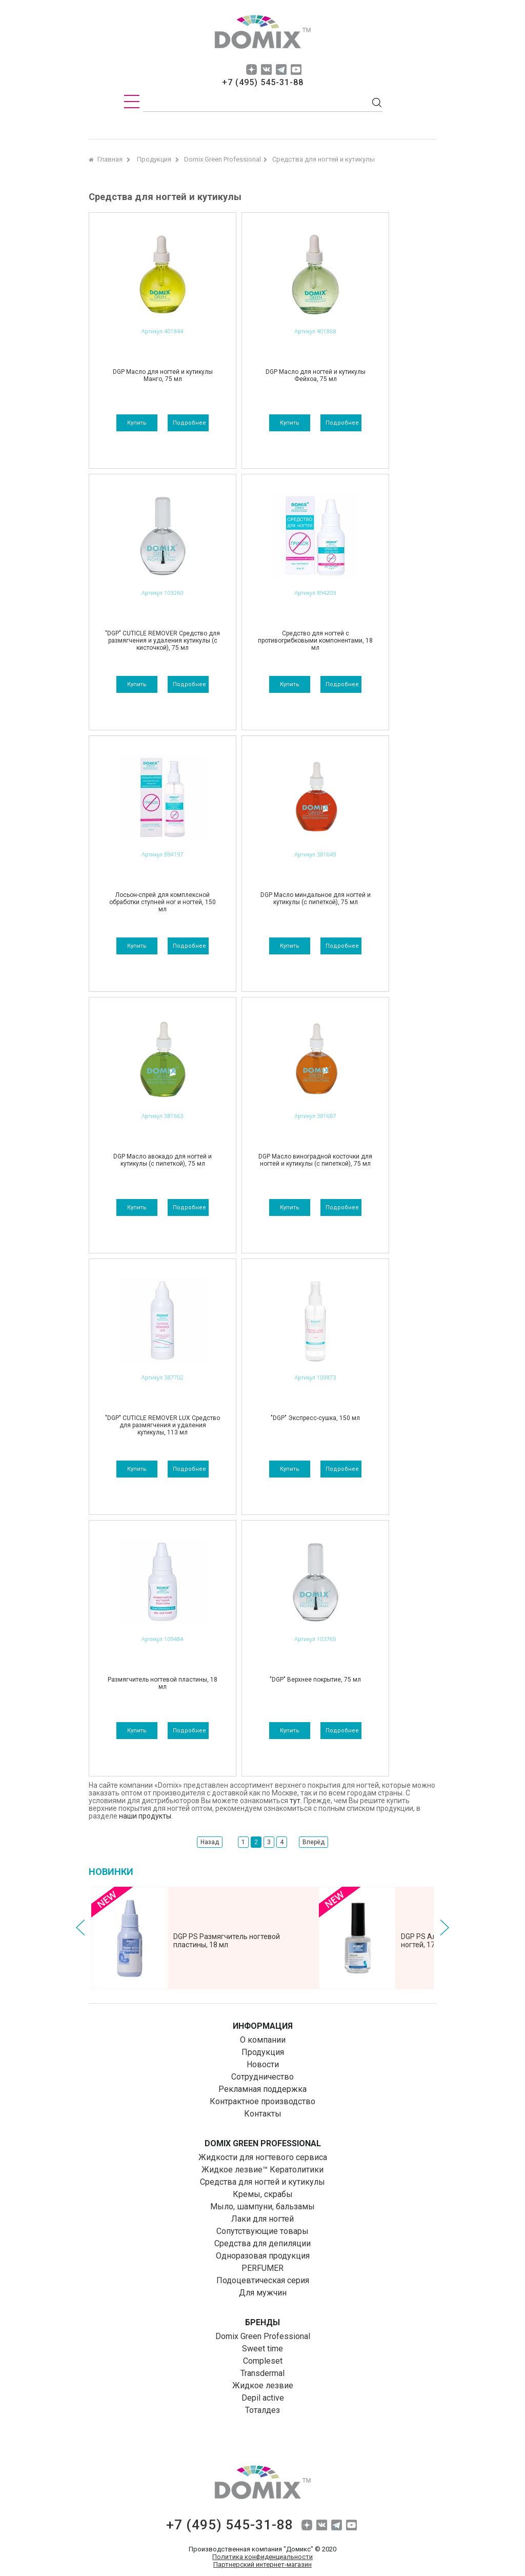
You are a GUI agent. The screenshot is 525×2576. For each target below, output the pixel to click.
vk (266, 69)
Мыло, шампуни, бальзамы (262, 2206)
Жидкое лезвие (262, 2385)
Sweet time (262, 2348)
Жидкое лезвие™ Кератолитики (262, 2169)
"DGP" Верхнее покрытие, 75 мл (315, 1679)
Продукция (262, 2052)
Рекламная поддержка (262, 2089)
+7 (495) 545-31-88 (263, 82)
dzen (251, 69)
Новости (263, 2064)
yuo (296, 69)
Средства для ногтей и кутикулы (262, 2182)
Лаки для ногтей (262, 2219)
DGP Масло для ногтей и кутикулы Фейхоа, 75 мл (316, 375)
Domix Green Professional (262, 2336)
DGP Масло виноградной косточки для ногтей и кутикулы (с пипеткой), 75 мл (315, 1160)
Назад (209, 1842)
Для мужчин (263, 2293)
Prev (80, 1928)
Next (444, 1928)
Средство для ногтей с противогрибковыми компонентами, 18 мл (315, 640)
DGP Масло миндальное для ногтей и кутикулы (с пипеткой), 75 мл (315, 898)
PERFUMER (262, 2268)
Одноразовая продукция (263, 2256)
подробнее (189, 423)
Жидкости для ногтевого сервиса (262, 2157)
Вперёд (313, 1842)
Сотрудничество (262, 2077)
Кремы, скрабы (263, 2194)
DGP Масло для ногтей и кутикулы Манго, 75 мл (163, 375)
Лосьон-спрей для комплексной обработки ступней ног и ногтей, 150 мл (162, 902)
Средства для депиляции (262, 2243)
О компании (263, 2040)
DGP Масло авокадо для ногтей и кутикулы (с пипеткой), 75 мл (162, 1160)
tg (281, 69)
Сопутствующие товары (262, 2231)
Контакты (262, 2114)
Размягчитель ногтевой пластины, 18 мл (162, 1683)
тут (295, 1800)
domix (262, 33)
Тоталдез (262, 2410)
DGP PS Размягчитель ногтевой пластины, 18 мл (226, 1940)
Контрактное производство (262, 2101)
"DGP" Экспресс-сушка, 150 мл (315, 1418)
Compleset (262, 2361)
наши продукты (145, 1816)
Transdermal (262, 2373)
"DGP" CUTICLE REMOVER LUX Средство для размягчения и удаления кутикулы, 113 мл (162, 1425)
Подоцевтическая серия (262, 2280)
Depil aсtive (262, 2398)
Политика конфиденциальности (262, 2557)
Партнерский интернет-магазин (262, 2564)
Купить (137, 423)
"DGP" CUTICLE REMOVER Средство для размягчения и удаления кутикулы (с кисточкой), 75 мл (162, 640)
